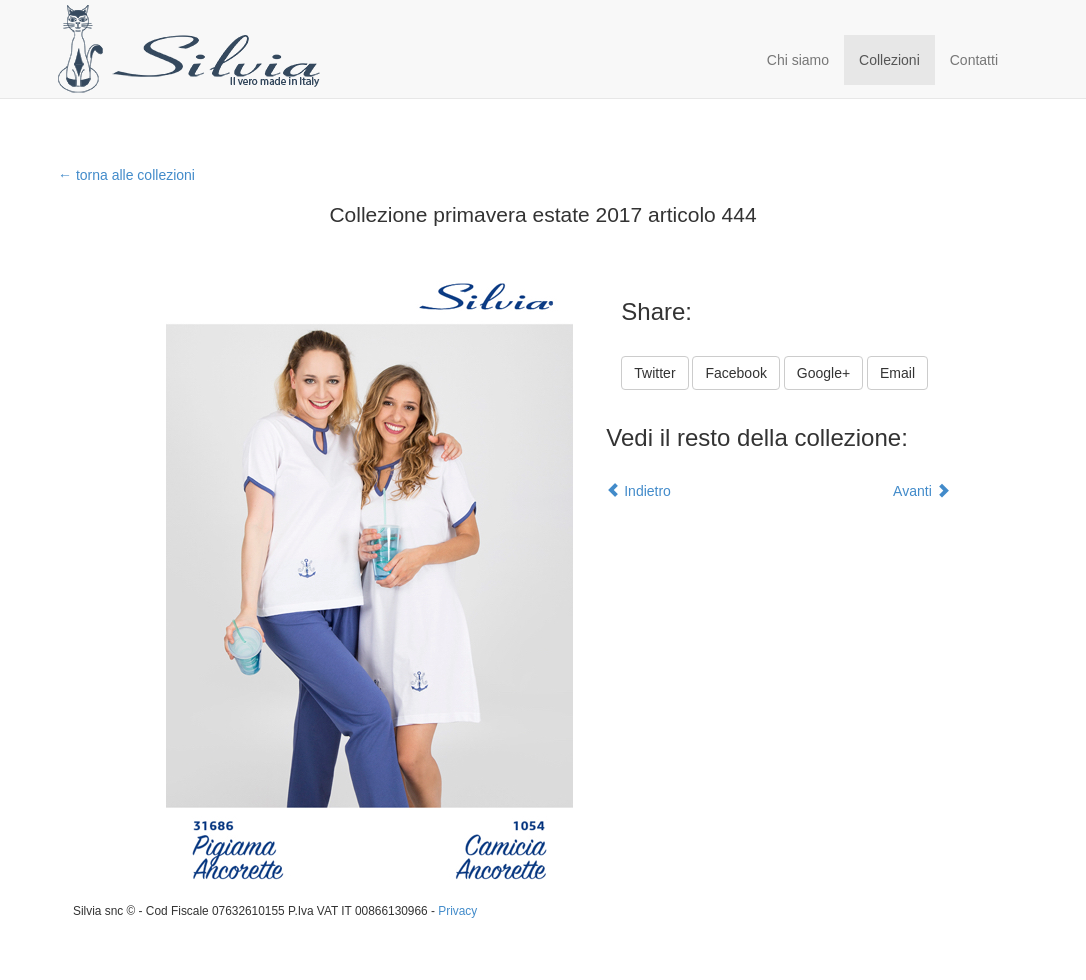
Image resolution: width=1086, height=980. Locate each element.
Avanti (921, 491)
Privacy (457, 911)
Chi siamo (798, 60)
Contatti (974, 60)
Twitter (654, 373)
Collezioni (889, 60)
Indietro (638, 491)
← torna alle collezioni (126, 175)
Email (897, 373)
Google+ (823, 373)
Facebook (735, 373)
